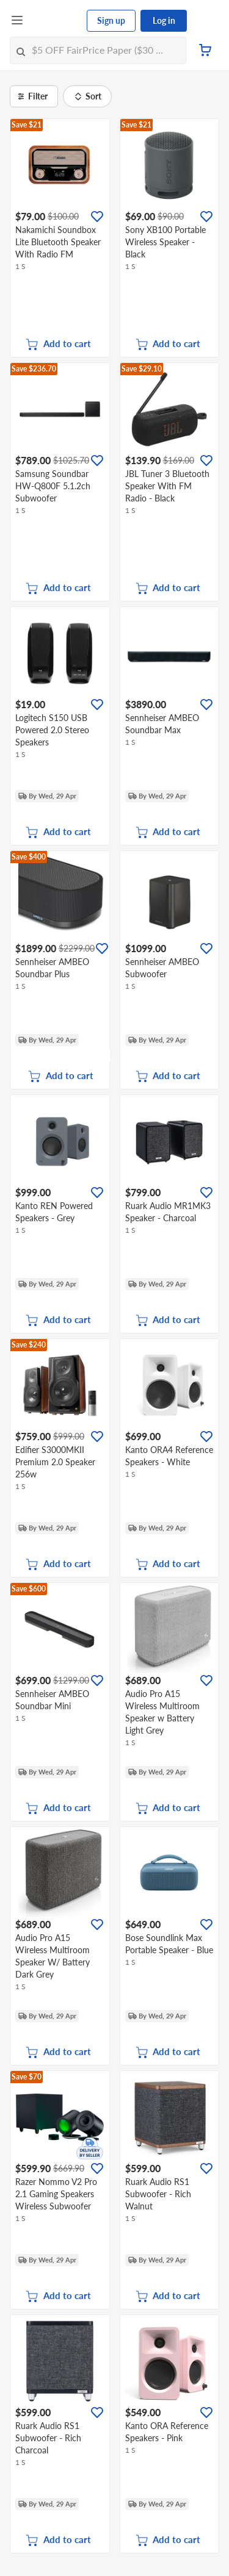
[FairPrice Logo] (55, 20)
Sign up (111, 20)
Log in (164, 20)
